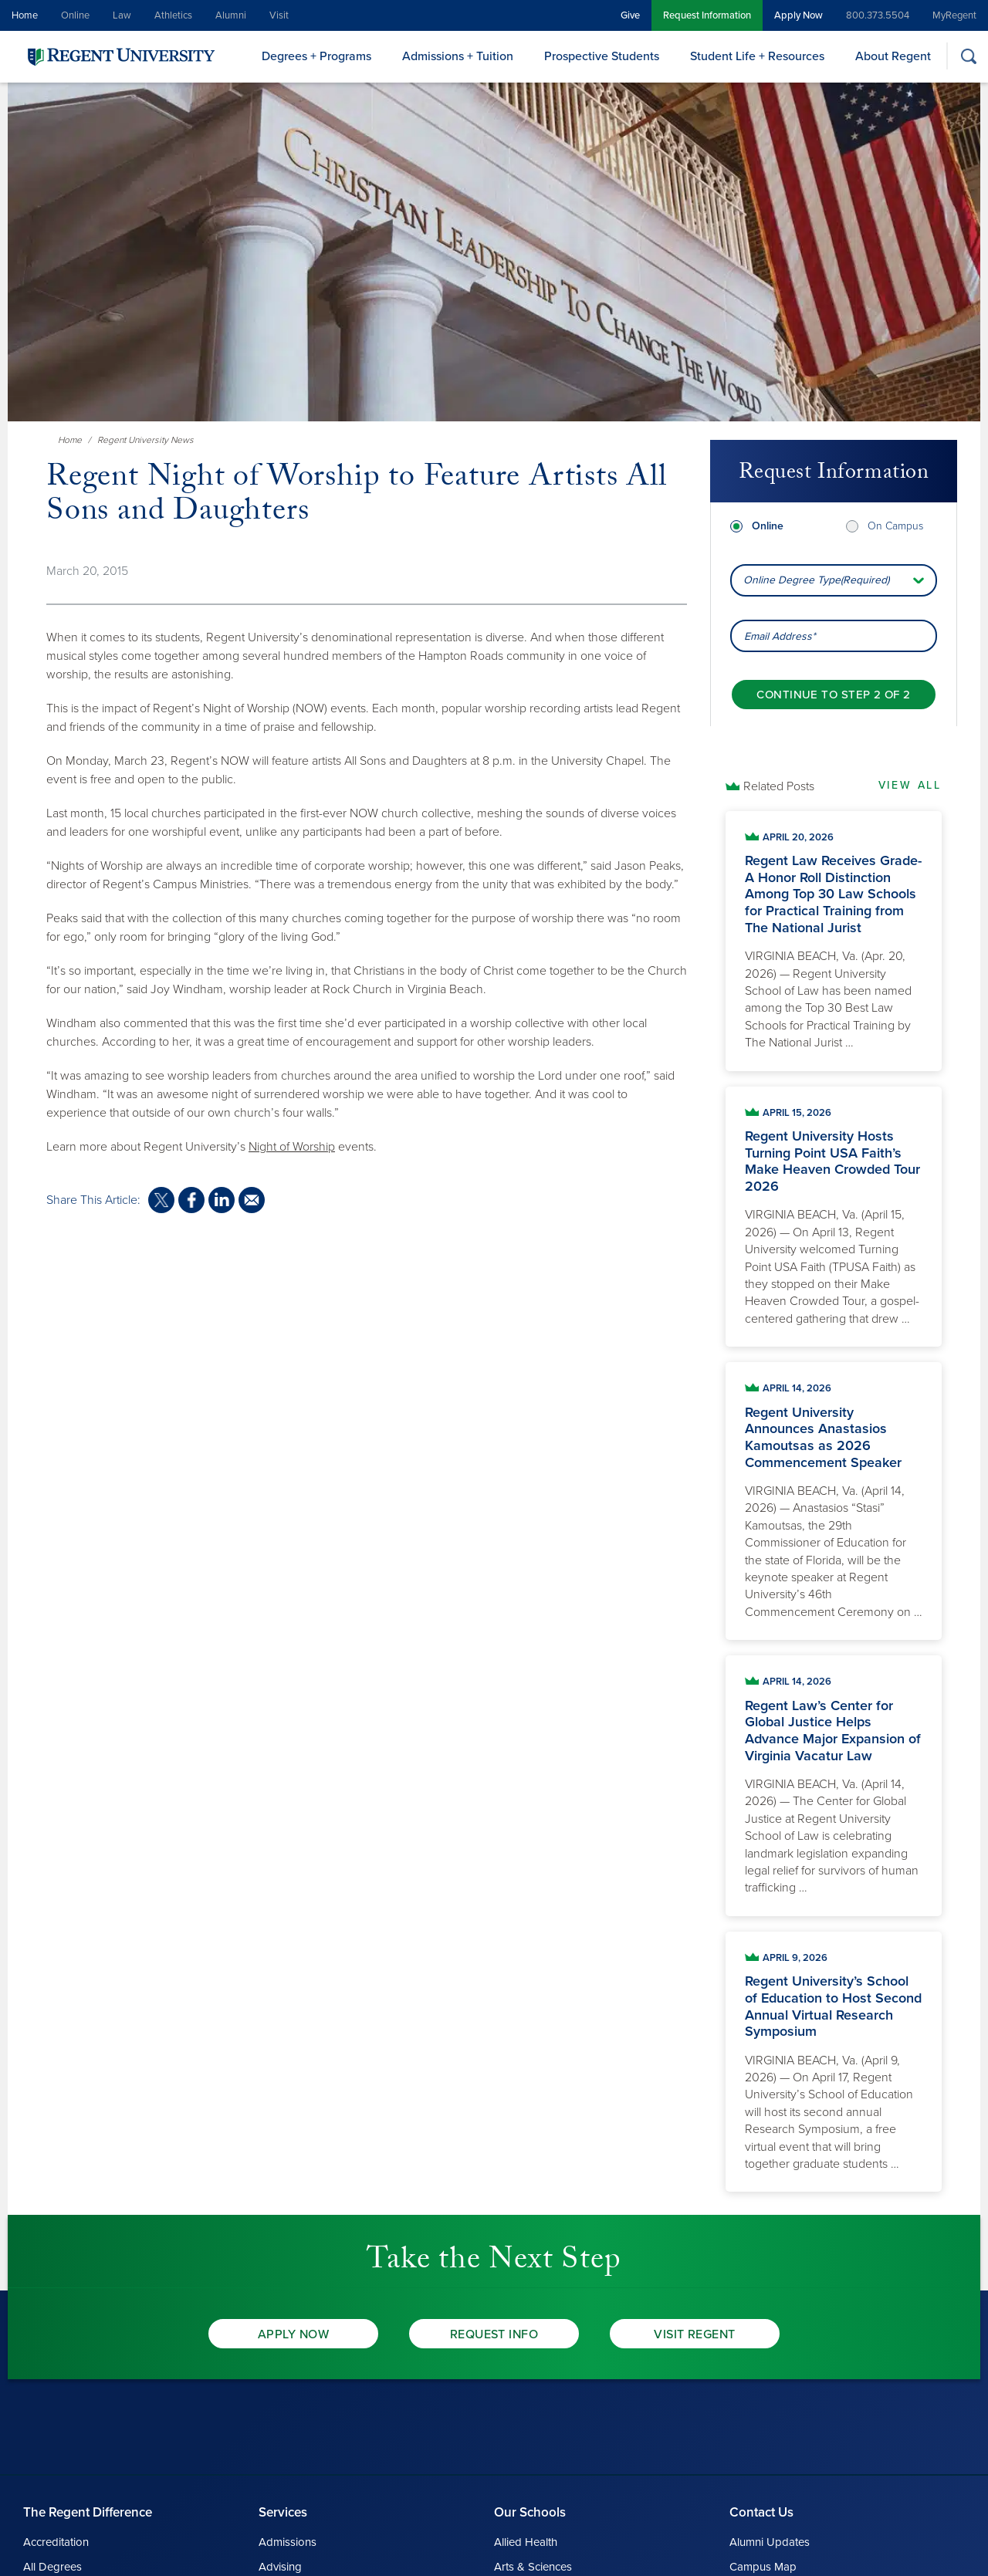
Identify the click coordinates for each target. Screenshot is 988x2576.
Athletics (173, 15)
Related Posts (778, 786)
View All (910, 785)
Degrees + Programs (316, 56)
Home (25, 15)
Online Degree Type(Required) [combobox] (816, 580)
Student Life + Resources (757, 56)
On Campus (895, 525)
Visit (279, 15)
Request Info (494, 2334)
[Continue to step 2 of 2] (833, 694)
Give (630, 15)
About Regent (893, 56)
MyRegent (954, 15)
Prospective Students (601, 56)
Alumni (230, 15)
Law (122, 15)
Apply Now (798, 15)
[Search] (968, 55)
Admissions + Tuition (457, 56)
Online (75, 15)
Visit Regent (695, 2334)
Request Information (707, 15)
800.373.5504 (877, 15)
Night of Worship (292, 1146)
